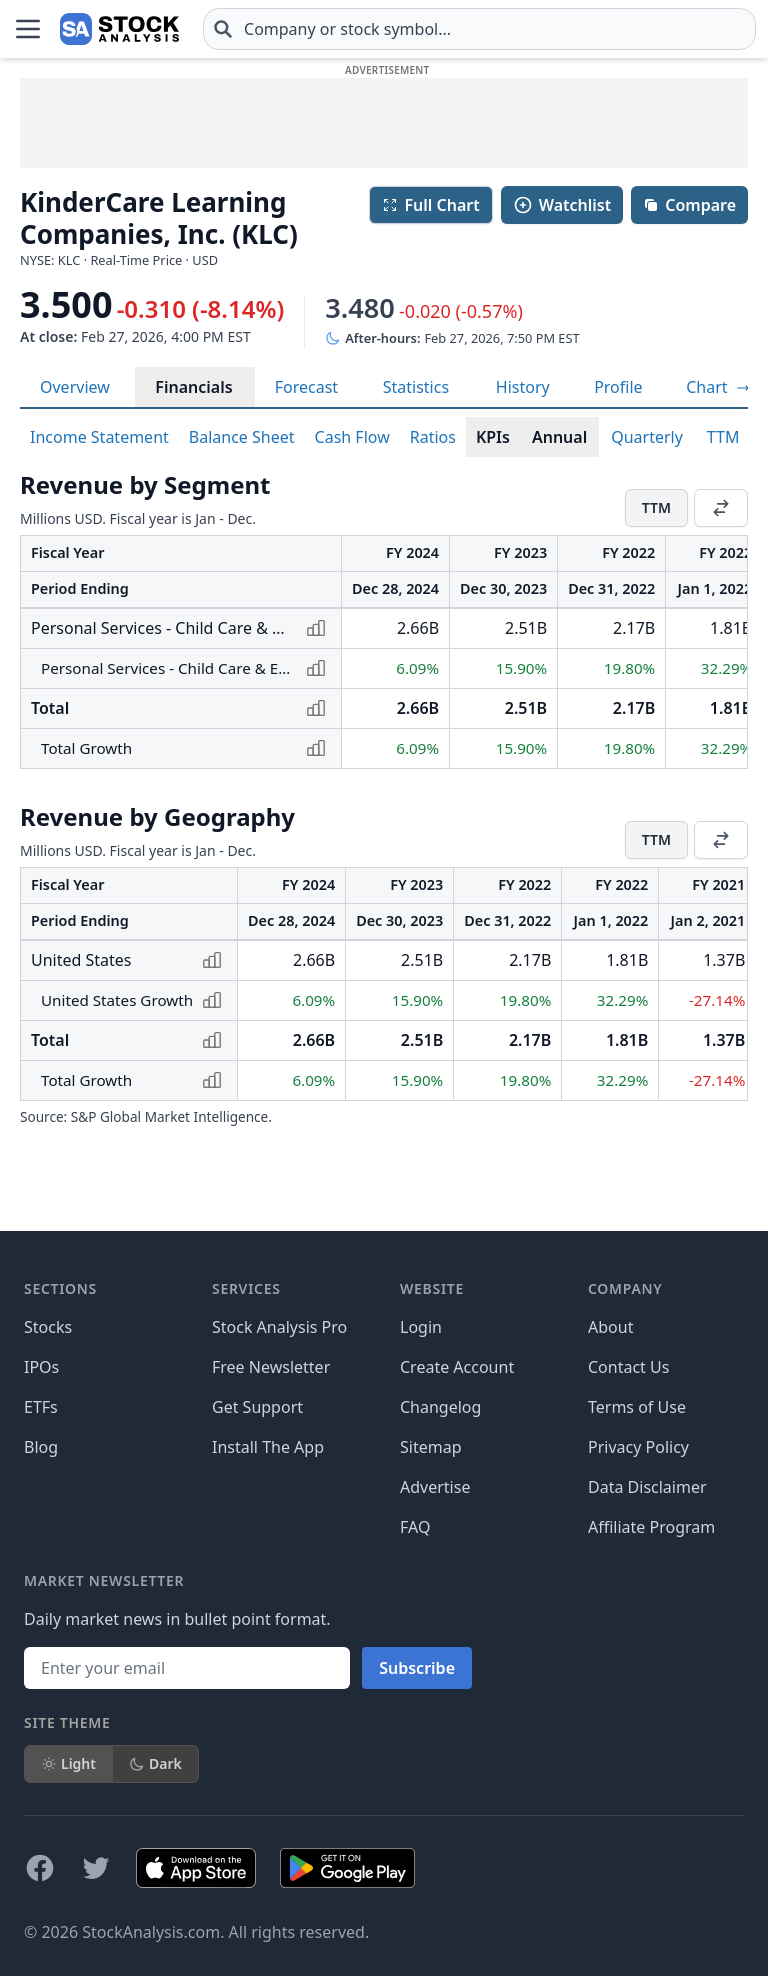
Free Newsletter (271, 1367)
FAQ (415, 1527)
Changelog (440, 1407)
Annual (559, 437)
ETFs (41, 1407)
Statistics (416, 387)
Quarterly (647, 437)
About (610, 1327)
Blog (41, 1447)
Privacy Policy (638, 1447)
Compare (689, 205)
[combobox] (479, 29)
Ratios (433, 437)
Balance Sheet (242, 437)
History (523, 387)
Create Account (457, 1367)
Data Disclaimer (647, 1487)
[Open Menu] (28, 29)
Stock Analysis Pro (279, 1327)
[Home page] (119, 29)
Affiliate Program (651, 1527)
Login (421, 1327)
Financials (193, 387)
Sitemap (431, 1447)
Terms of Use (637, 1407)
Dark (155, 1763)
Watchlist (562, 205)
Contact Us (628, 1367)
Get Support (257, 1407)
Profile (618, 387)
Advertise (435, 1487)
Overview (75, 387)
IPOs (41, 1367)
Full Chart (430, 205)
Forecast (306, 387)
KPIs (493, 437)
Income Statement (99, 437)
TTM (723, 437)
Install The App (268, 1447)
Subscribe (417, 1668)
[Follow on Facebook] (40, 1868)
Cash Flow (352, 437)
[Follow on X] (96, 1868)
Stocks (48, 1327)
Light (68, 1763)
